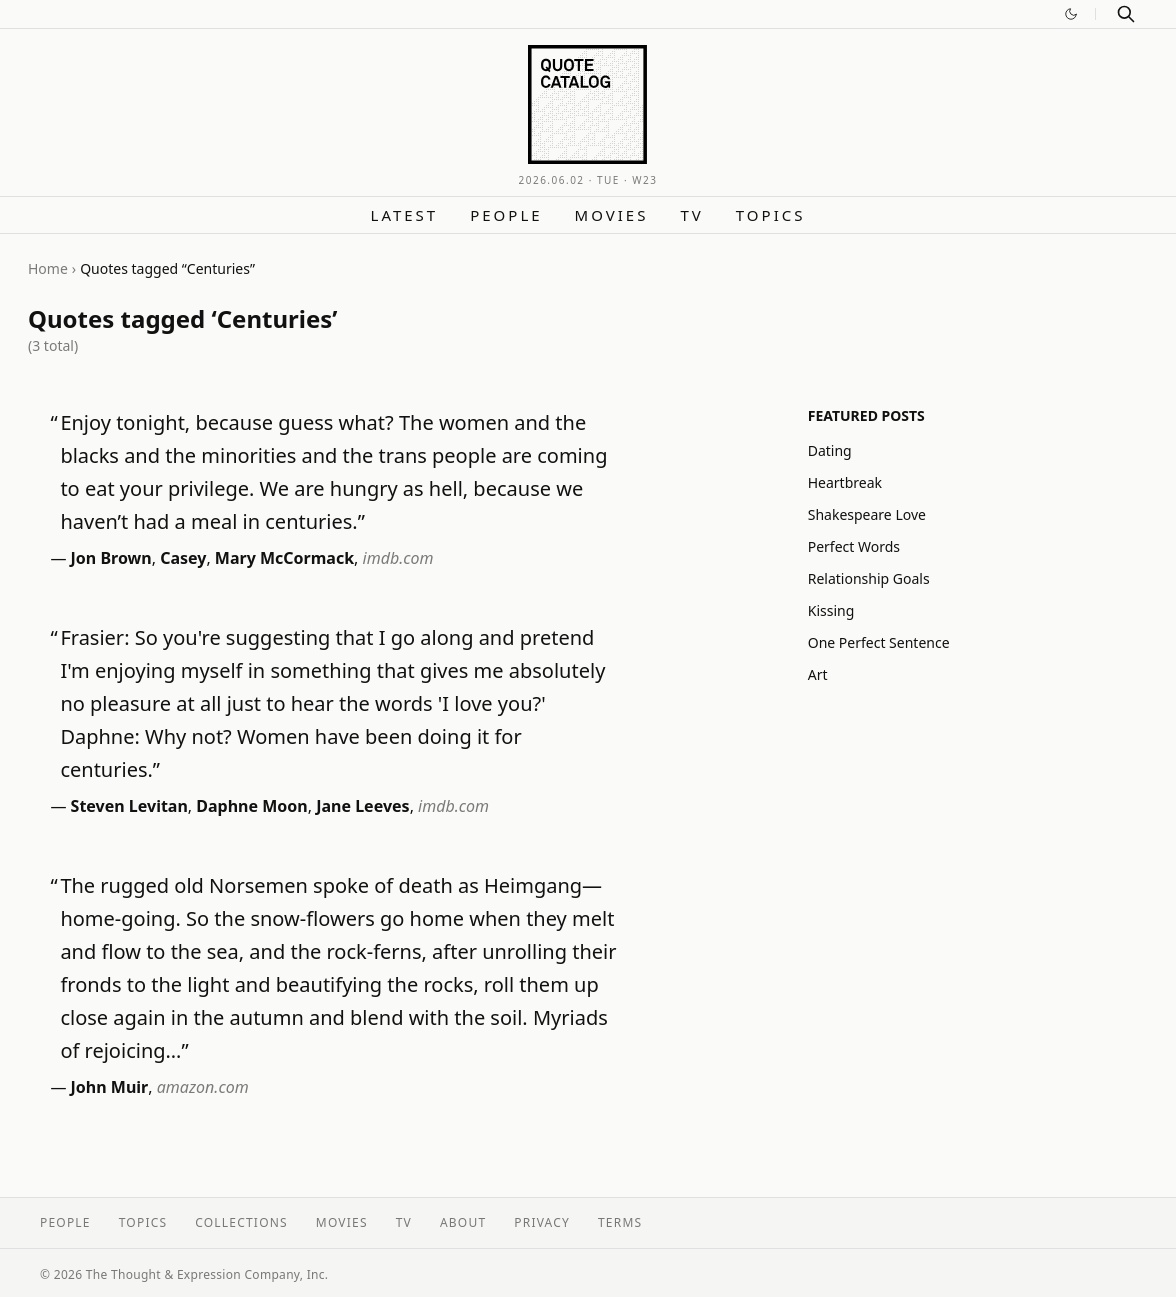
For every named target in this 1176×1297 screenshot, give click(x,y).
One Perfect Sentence (879, 642)
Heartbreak (845, 482)
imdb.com (398, 558)
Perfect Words (854, 546)
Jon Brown (111, 558)
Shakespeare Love (867, 514)
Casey (183, 558)
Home (48, 268)
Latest (405, 215)
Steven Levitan (129, 806)
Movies (612, 215)
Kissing (831, 610)
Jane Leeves (362, 806)
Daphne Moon (251, 806)
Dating (830, 450)
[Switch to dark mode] (1071, 14)
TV (691, 215)
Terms (620, 1222)
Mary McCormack (284, 558)
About (463, 1222)
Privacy (542, 1222)
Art (818, 674)
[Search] (1126, 14)
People (506, 215)
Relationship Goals (869, 578)
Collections (241, 1222)
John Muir (110, 1087)
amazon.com (203, 1087)
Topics (771, 215)
